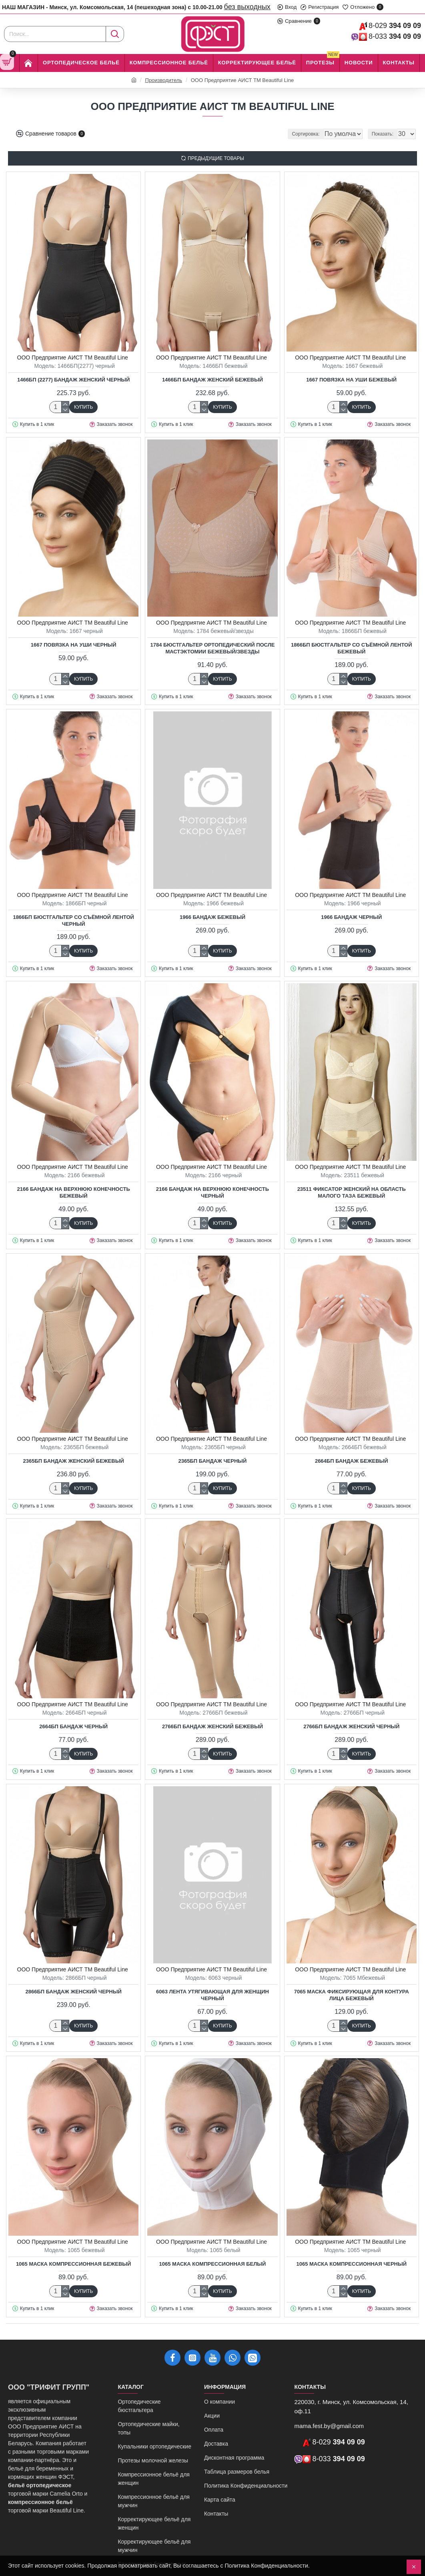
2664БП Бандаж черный (73, 1726)
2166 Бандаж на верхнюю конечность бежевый (73, 1192)
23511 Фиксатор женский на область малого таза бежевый (351, 1192)
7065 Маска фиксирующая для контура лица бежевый (351, 1995)
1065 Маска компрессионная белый (212, 2264)
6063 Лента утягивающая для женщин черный (212, 1995)
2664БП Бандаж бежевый (351, 1461)
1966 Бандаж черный (351, 917)
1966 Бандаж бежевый (212, 917)
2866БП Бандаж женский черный (74, 1992)
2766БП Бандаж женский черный (351, 1726)
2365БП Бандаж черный (212, 1461)
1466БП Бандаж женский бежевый (212, 380)
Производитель (163, 80)
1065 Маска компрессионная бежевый (73, 2264)
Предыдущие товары (216, 158)
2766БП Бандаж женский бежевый (212, 1726)
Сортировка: (273, 134)
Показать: (385, 134)
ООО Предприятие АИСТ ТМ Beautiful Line (72, 357)
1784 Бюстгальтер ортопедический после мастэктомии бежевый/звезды (212, 648)
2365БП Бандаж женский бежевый (73, 1461)
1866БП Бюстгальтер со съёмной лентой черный (73, 920)
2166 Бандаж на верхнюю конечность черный (212, 1192)
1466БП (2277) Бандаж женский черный (73, 380)
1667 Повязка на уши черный (73, 645)
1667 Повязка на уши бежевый (351, 380)
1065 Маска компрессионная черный (351, 2264)
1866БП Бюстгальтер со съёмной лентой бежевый (351, 648)
